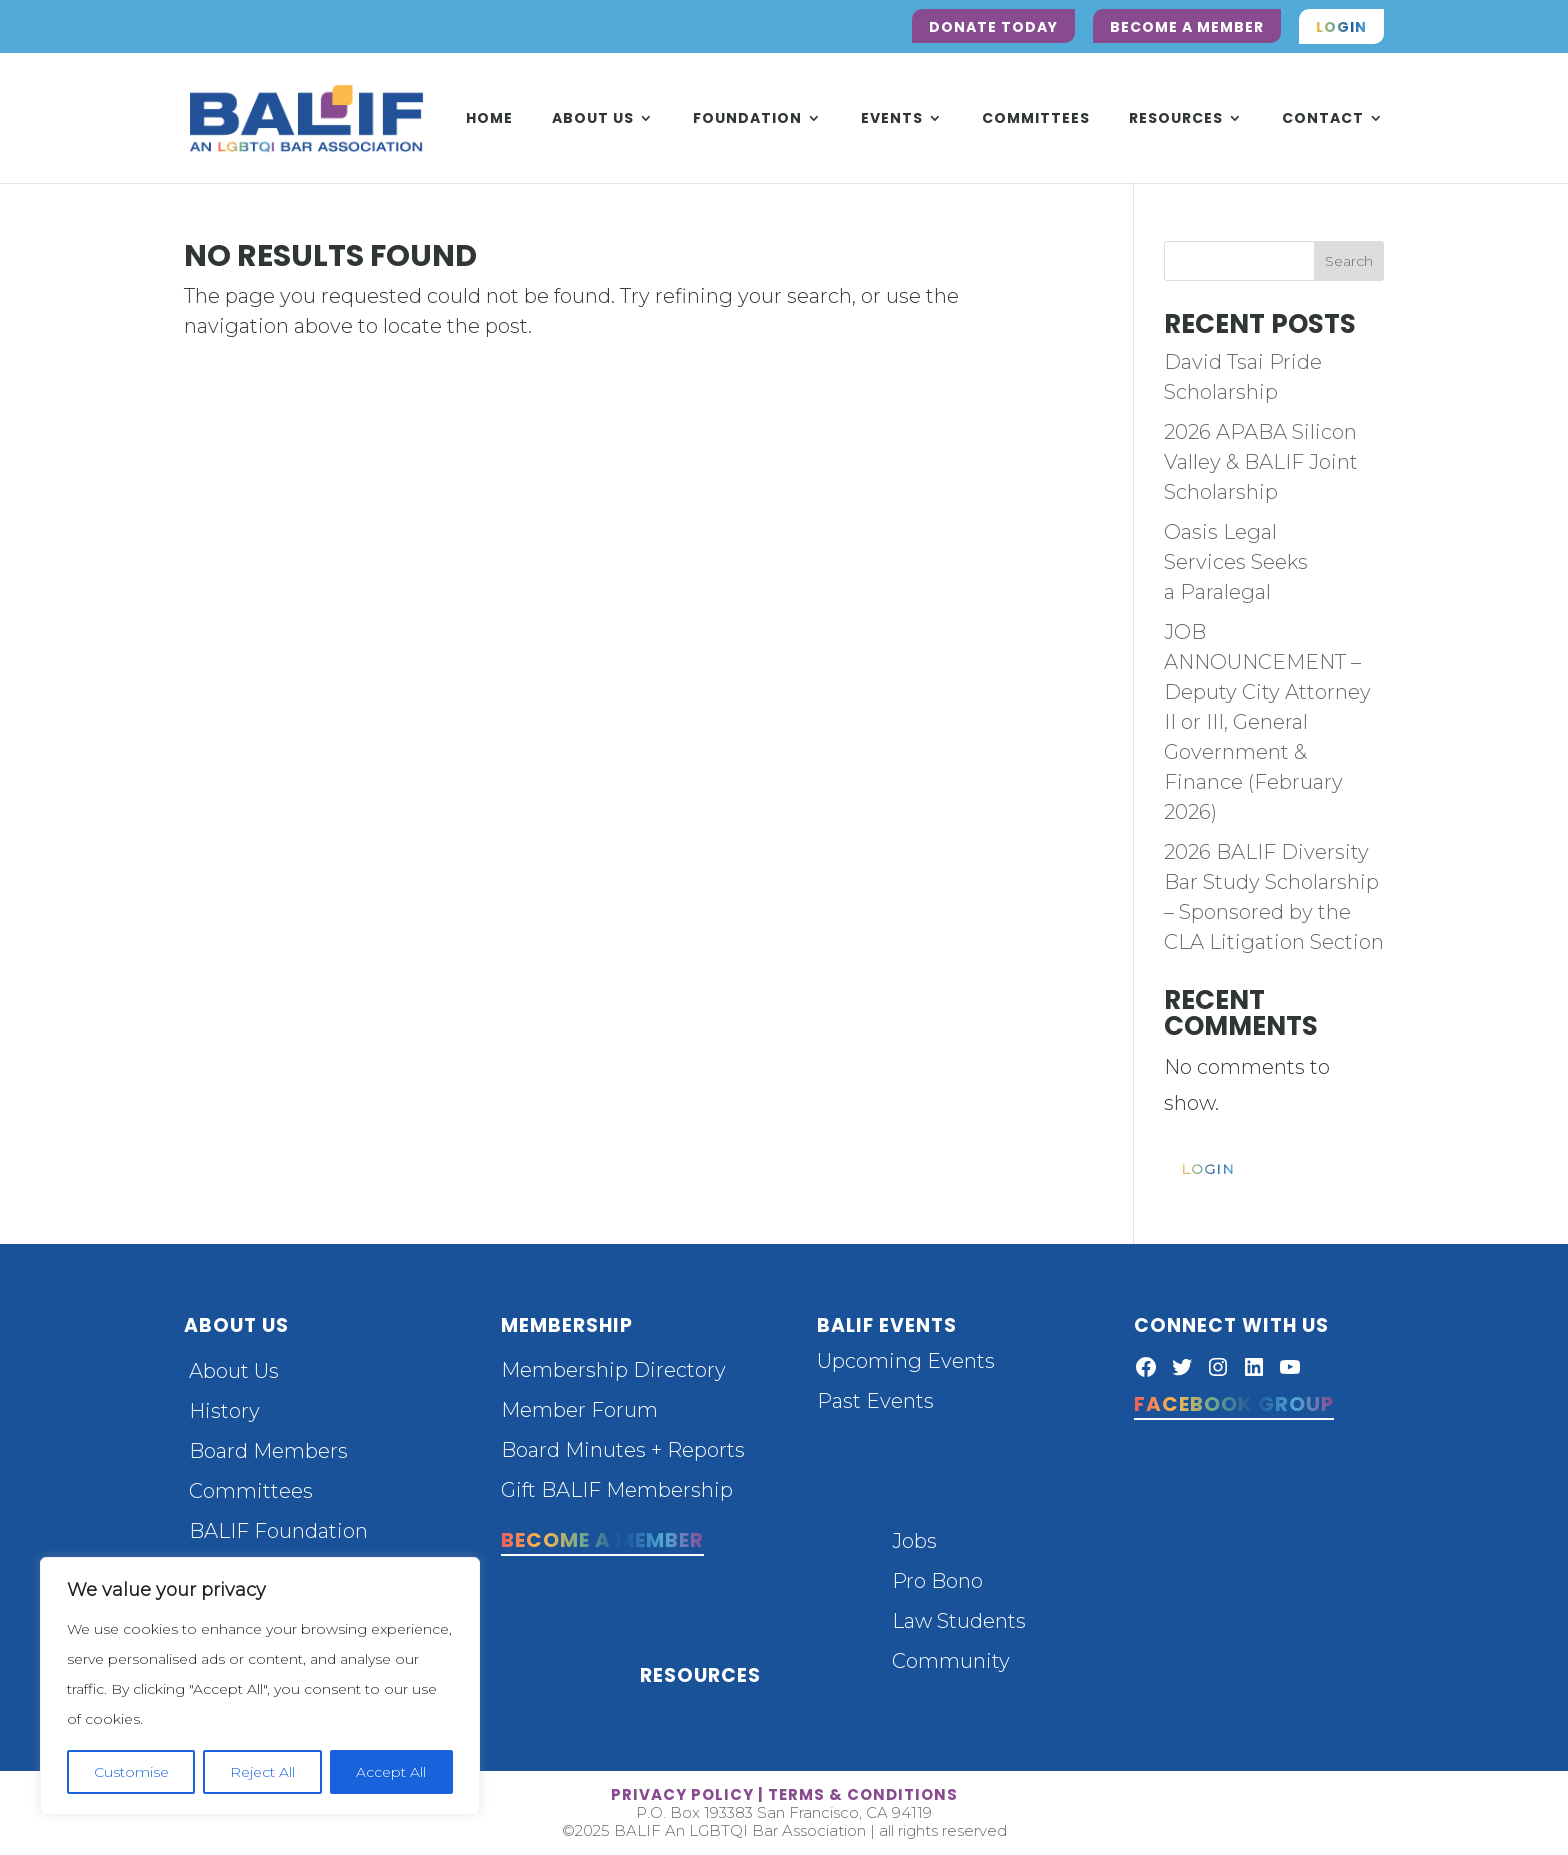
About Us (593, 119)
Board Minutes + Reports (623, 1450)
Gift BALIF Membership (617, 1490)
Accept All (391, 1772)
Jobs (914, 1541)
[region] (260, 1686)
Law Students (959, 1621)
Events (892, 119)
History (224, 1411)
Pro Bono (937, 1581)
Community (951, 1661)
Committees (1036, 119)
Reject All (262, 1772)
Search (1349, 261)
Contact (1323, 119)
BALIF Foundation (278, 1531)
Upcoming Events (906, 1361)
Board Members (268, 1451)
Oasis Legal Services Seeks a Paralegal (1236, 562)
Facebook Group (1234, 1404)
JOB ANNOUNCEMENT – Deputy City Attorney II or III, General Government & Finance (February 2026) (1267, 722)
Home (489, 119)
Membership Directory (613, 1370)
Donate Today (993, 27)
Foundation (747, 119)
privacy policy (682, 1794)
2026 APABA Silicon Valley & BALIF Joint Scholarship (1261, 462)
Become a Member (1187, 27)
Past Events (875, 1401)
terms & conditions (863, 1794)
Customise (131, 1772)
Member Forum (579, 1410)
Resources (1176, 119)
